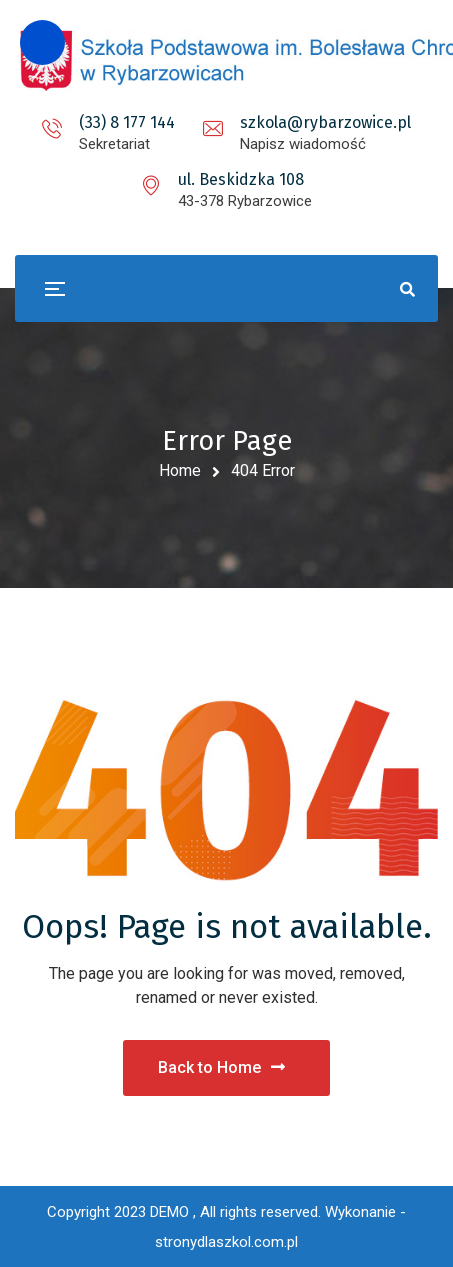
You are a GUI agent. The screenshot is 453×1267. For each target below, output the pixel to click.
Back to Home (221, 1067)
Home (180, 470)
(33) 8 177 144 (127, 122)
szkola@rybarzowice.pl (325, 122)
